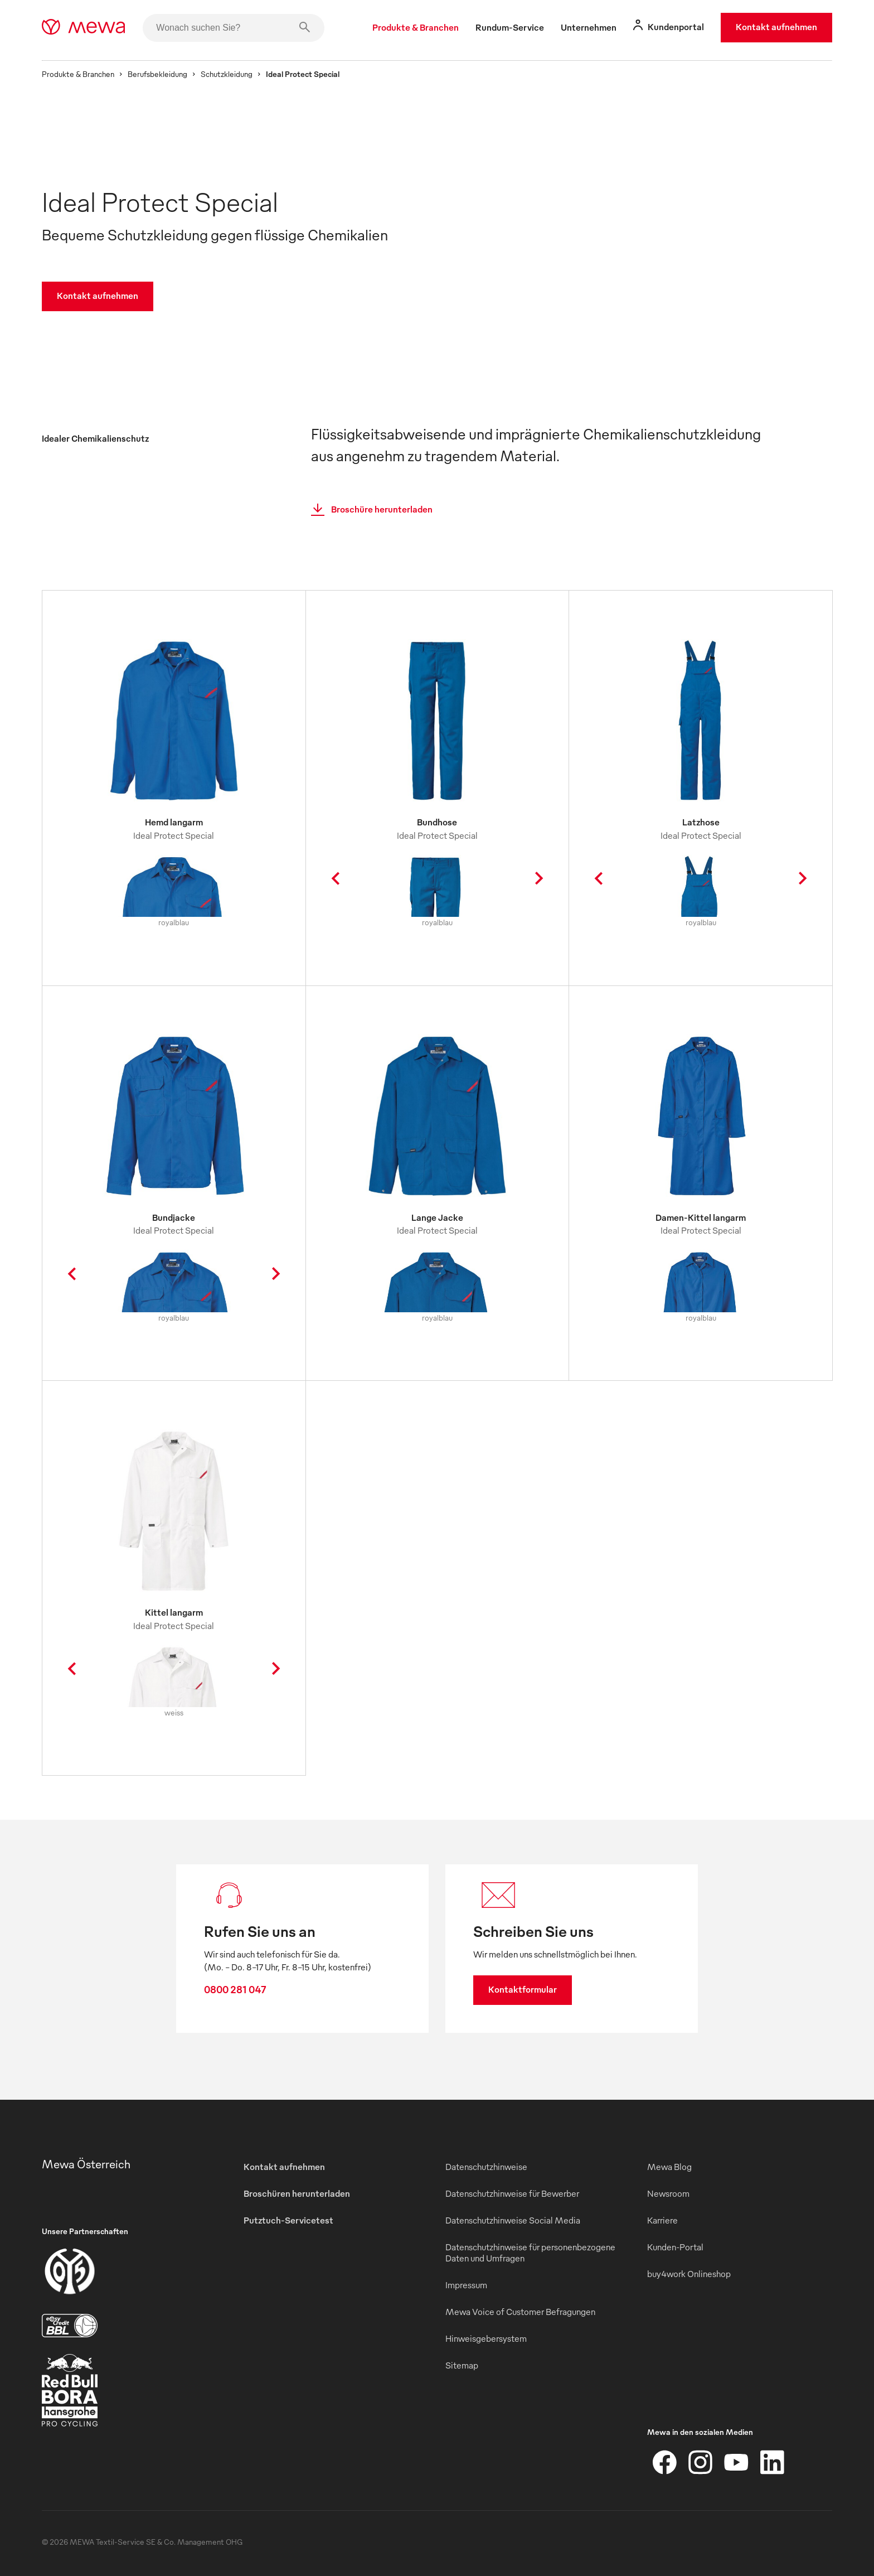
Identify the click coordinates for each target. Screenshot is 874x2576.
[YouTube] (736, 2462)
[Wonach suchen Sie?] (233, 28)
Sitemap (461, 2365)
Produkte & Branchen (78, 74)
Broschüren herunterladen (297, 2193)
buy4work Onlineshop (689, 2273)
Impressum (466, 2284)
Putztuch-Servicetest (288, 2220)
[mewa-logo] (83, 28)
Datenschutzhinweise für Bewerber (512, 2193)
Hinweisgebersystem (486, 2338)
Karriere (662, 2220)
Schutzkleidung (227, 74)
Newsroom (668, 2193)
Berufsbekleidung (157, 74)
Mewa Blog (669, 2166)
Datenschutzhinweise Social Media (512, 2220)
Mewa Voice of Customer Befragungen (520, 2311)
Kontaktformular (522, 1989)
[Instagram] (700, 2462)
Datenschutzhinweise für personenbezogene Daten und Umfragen (530, 2252)
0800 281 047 (235, 1989)
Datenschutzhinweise (486, 2166)
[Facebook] (665, 2462)
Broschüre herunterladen (368, 509)
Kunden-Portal (675, 2247)
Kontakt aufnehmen (776, 26)
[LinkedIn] (772, 2462)
